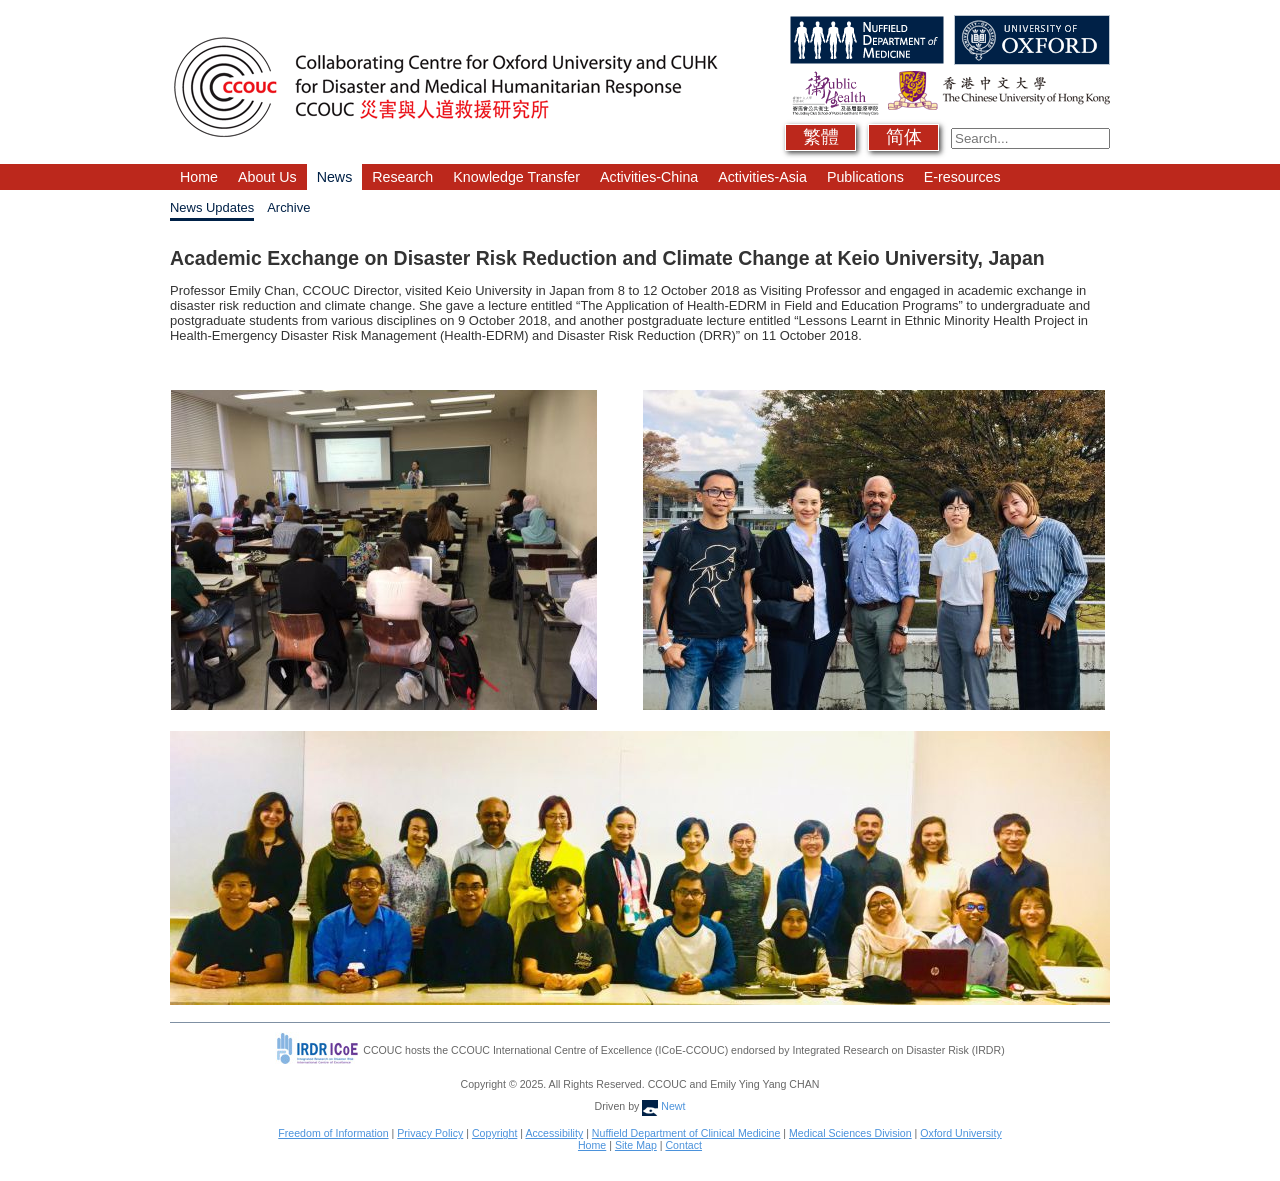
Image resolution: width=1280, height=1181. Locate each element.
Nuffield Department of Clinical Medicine (686, 1133)
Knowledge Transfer (516, 177)
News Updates (212, 207)
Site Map (636, 1145)
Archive (288, 207)
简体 (904, 137)
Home (199, 177)
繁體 (821, 137)
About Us (267, 177)
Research (402, 177)
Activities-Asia (762, 177)
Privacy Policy (430, 1133)
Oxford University (960, 1133)
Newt (663, 1106)
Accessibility (554, 1133)
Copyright (494, 1133)
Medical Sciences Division (850, 1133)
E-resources (962, 177)
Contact (683, 1145)
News (335, 177)
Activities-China (649, 177)
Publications (865, 177)
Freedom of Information (333, 1133)
